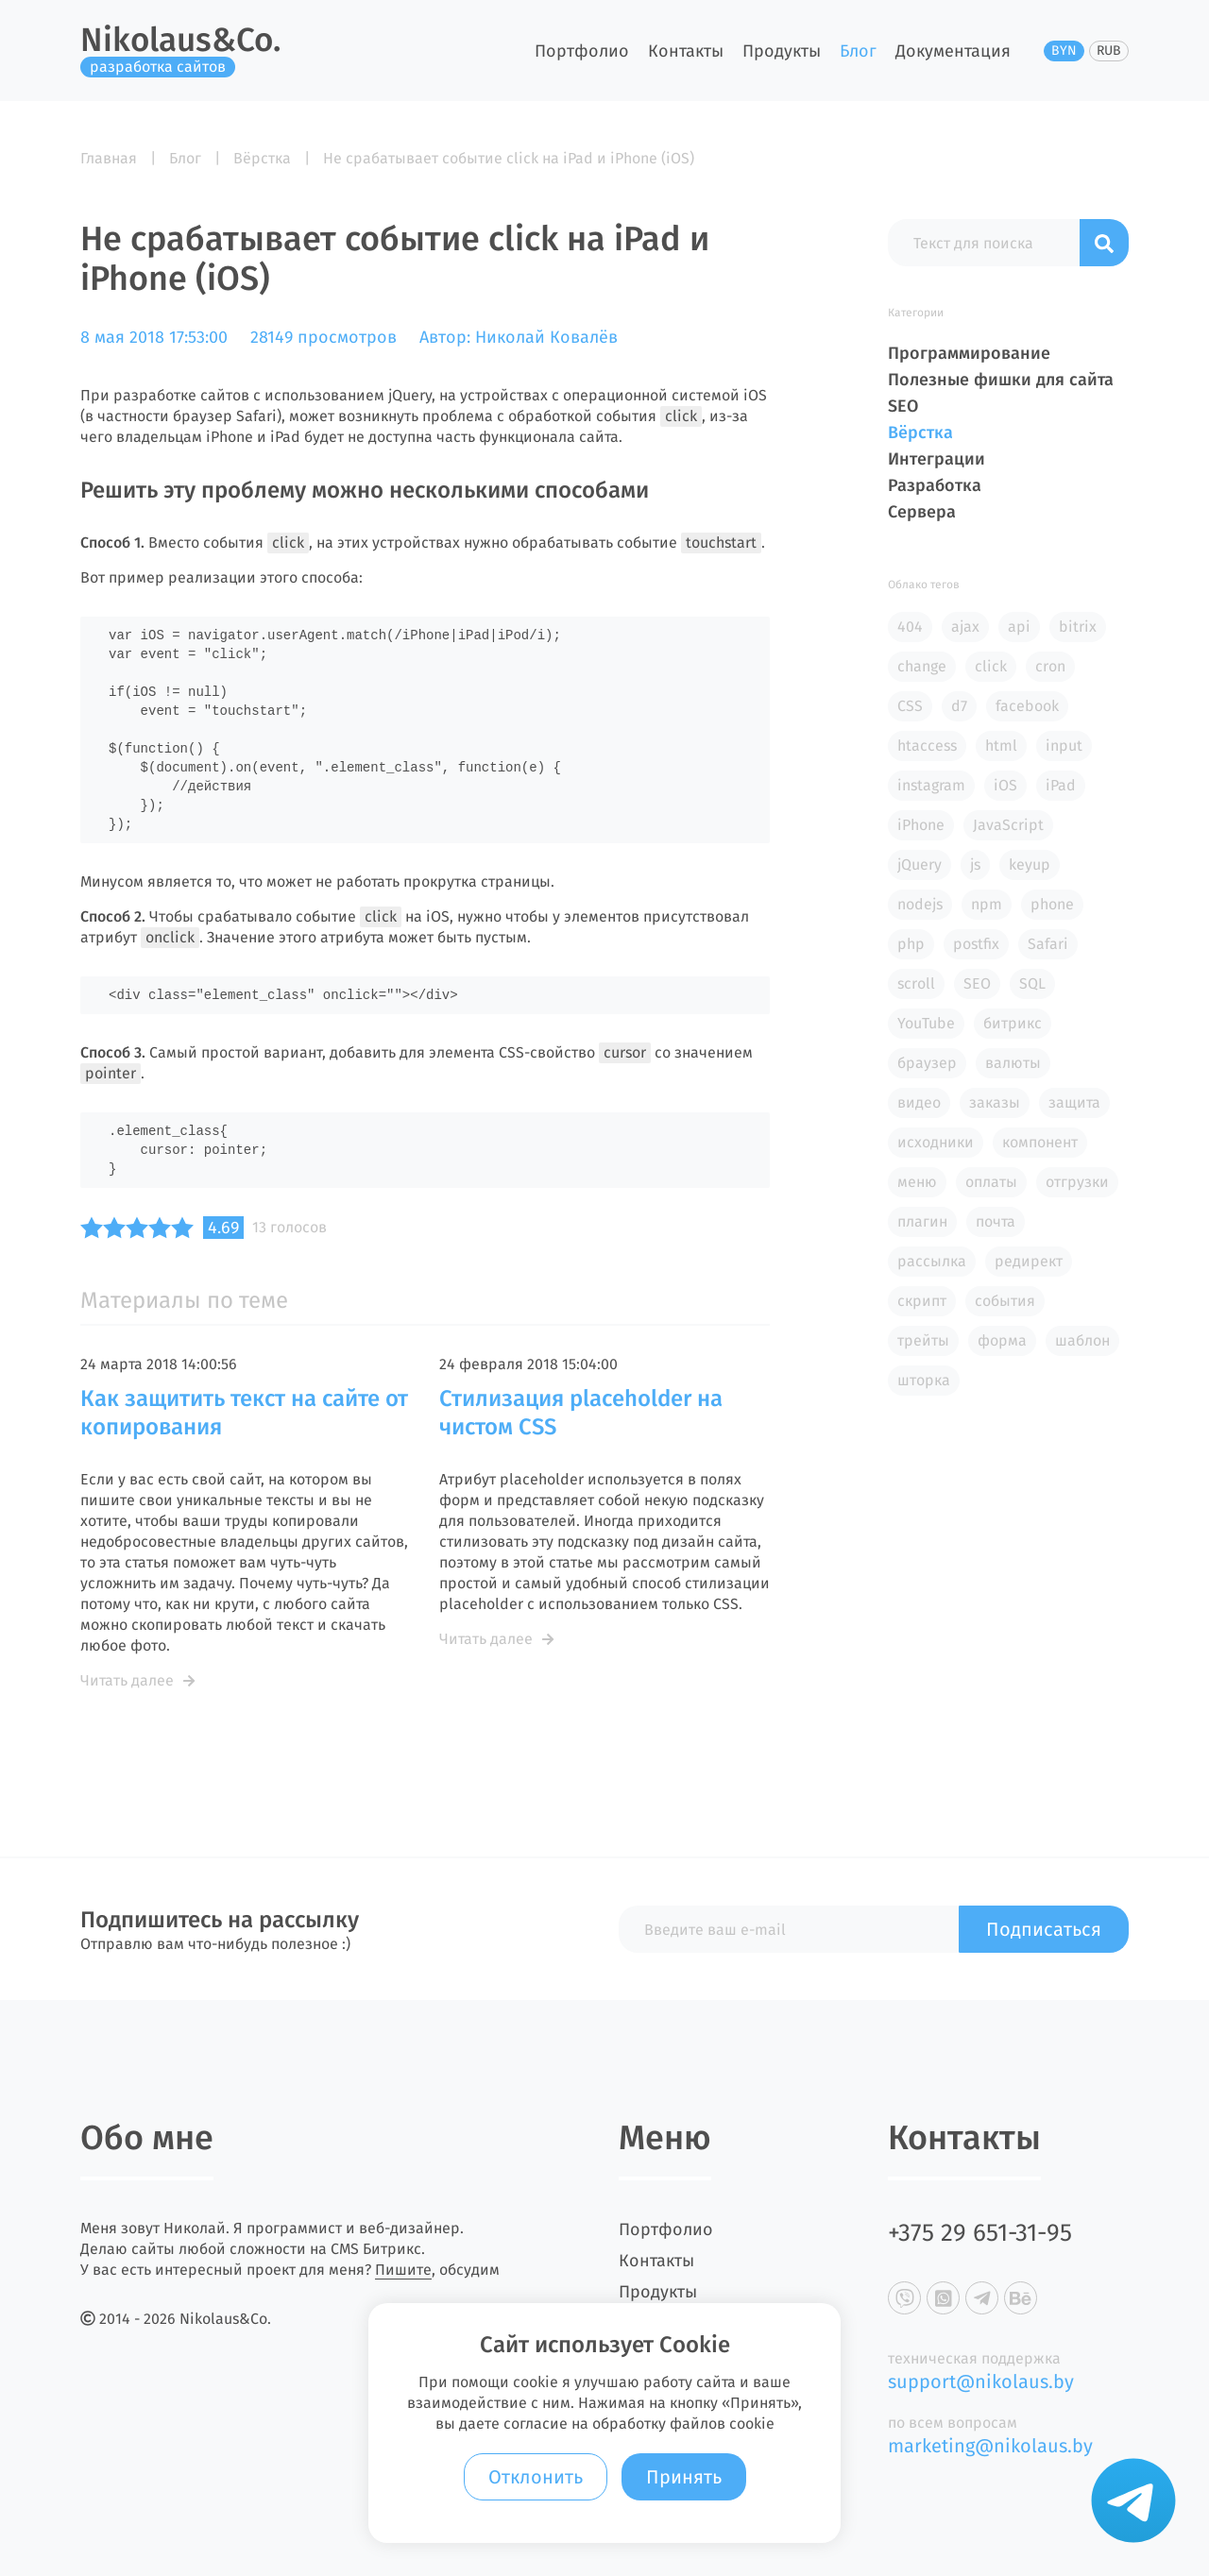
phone (1052, 904)
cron (1050, 666)
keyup (1029, 864)
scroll (916, 983)
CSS (910, 706)
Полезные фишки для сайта (1001, 379)
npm (986, 904)
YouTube (926, 1023)
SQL (1032, 983)
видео (919, 1102)
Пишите (403, 2270)
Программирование (969, 353)
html (1001, 745)
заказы (994, 1102)
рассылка (931, 1261)
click (991, 666)
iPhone (921, 825)
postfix (976, 944)
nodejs (920, 904)
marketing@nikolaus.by (990, 2445)
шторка (923, 1380)
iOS (1005, 785)
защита (1074, 1102)
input (1064, 745)
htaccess (927, 745)
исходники (935, 1142)
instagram (931, 785)
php (911, 944)
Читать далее (137, 1680)
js (975, 864)
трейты (923, 1340)
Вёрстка (920, 432)
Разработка (934, 485)
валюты (1013, 1063)
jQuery (919, 864)
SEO (903, 406)
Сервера (922, 511)
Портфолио (582, 51)
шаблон (1082, 1340)
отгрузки (1077, 1182)
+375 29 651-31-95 (980, 2232)
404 (910, 627)
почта (995, 1221)
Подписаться (1043, 1929)
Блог (858, 51)
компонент (1040, 1142)
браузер (927, 1063)
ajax (965, 627)
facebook (1027, 706)
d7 (959, 706)
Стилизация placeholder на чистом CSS (581, 1412)
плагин (922, 1221)
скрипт (921, 1301)
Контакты (686, 51)
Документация (953, 51)
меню (917, 1182)
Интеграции (936, 459)
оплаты (991, 1182)
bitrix (1078, 627)
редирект (1029, 1261)
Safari (1048, 944)
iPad (1061, 785)
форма (1002, 1340)
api (1019, 627)
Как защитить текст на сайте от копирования (244, 1412)
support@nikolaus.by (981, 2381)
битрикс (1012, 1023)
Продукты (781, 51)
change (921, 666)
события (1005, 1301)
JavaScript (1008, 825)
